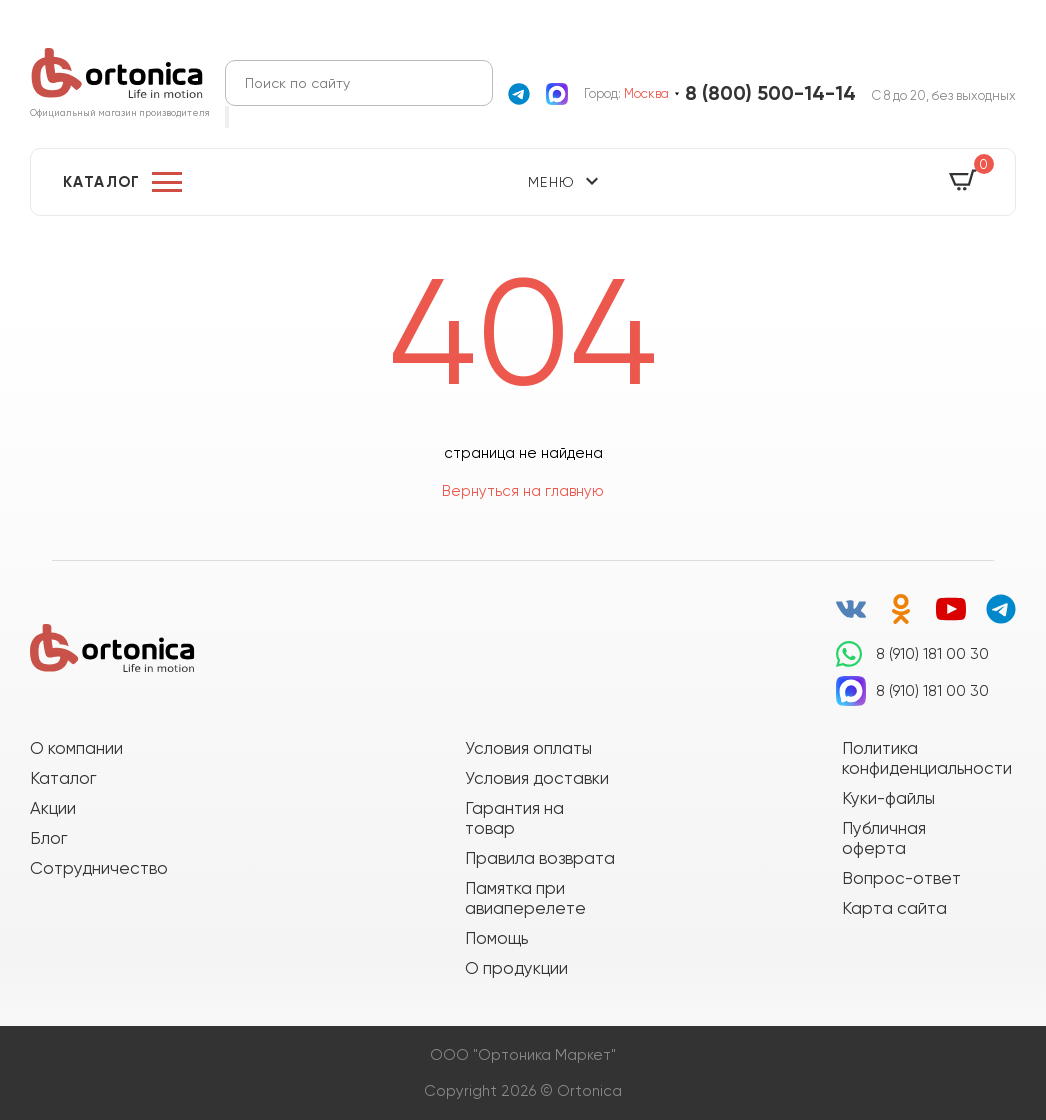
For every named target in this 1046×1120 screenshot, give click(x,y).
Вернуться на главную (523, 491)
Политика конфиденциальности (917, 758)
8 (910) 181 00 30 (932, 654)
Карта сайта (894, 908)
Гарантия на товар (514, 818)
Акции (53, 808)
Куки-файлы (888, 798)
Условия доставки (537, 778)
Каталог (102, 182)
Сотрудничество (99, 868)
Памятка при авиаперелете (525, 898)
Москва (646, 93)
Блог (48, 838)
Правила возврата (540, 858)
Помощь (496, 938)
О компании (76, 748)
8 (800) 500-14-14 (770, 93)
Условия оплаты (528, 748)
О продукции (516, 968)
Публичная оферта (884, 838)
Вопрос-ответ (901, 878)
